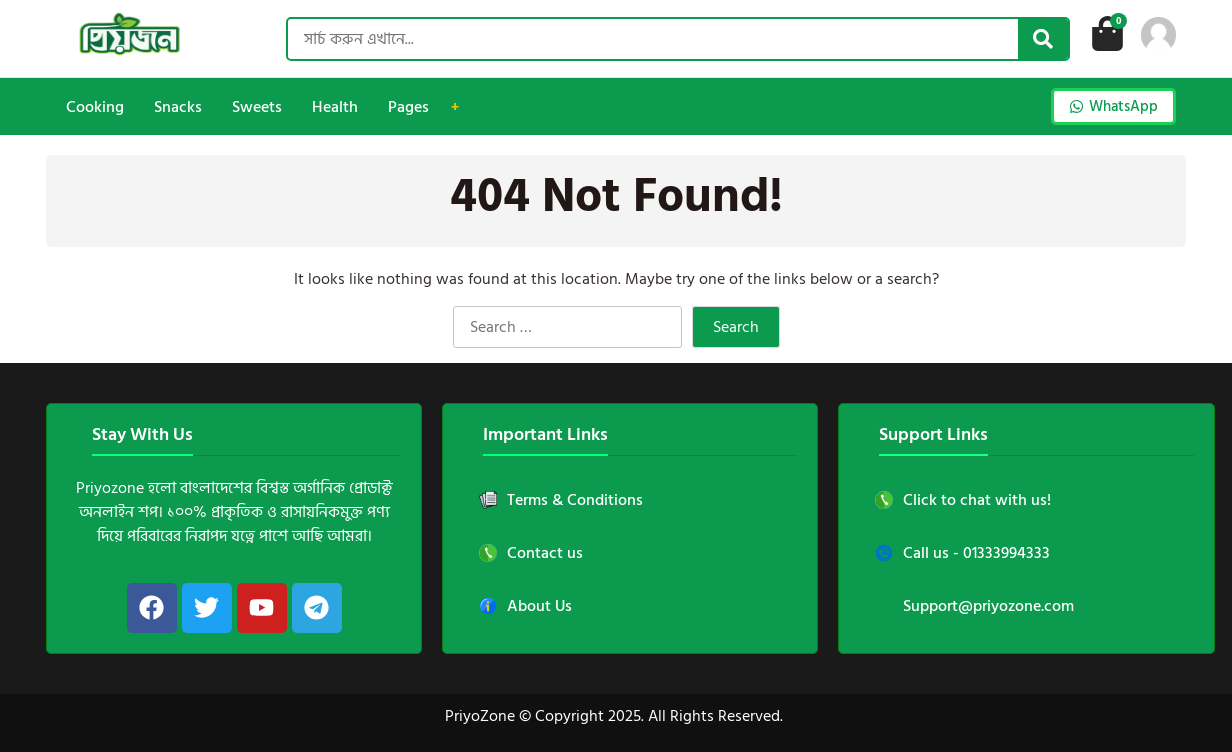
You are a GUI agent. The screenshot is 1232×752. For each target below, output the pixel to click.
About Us (525, 606)
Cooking (95, 107)
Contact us (531, 553)
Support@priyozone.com (988, 606)
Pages (408, 107)
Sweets (257, 107)
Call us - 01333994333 (962, 553)
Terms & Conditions (561, 500)
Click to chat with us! (963, 500)
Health (335, 107)
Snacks (178, 107)
